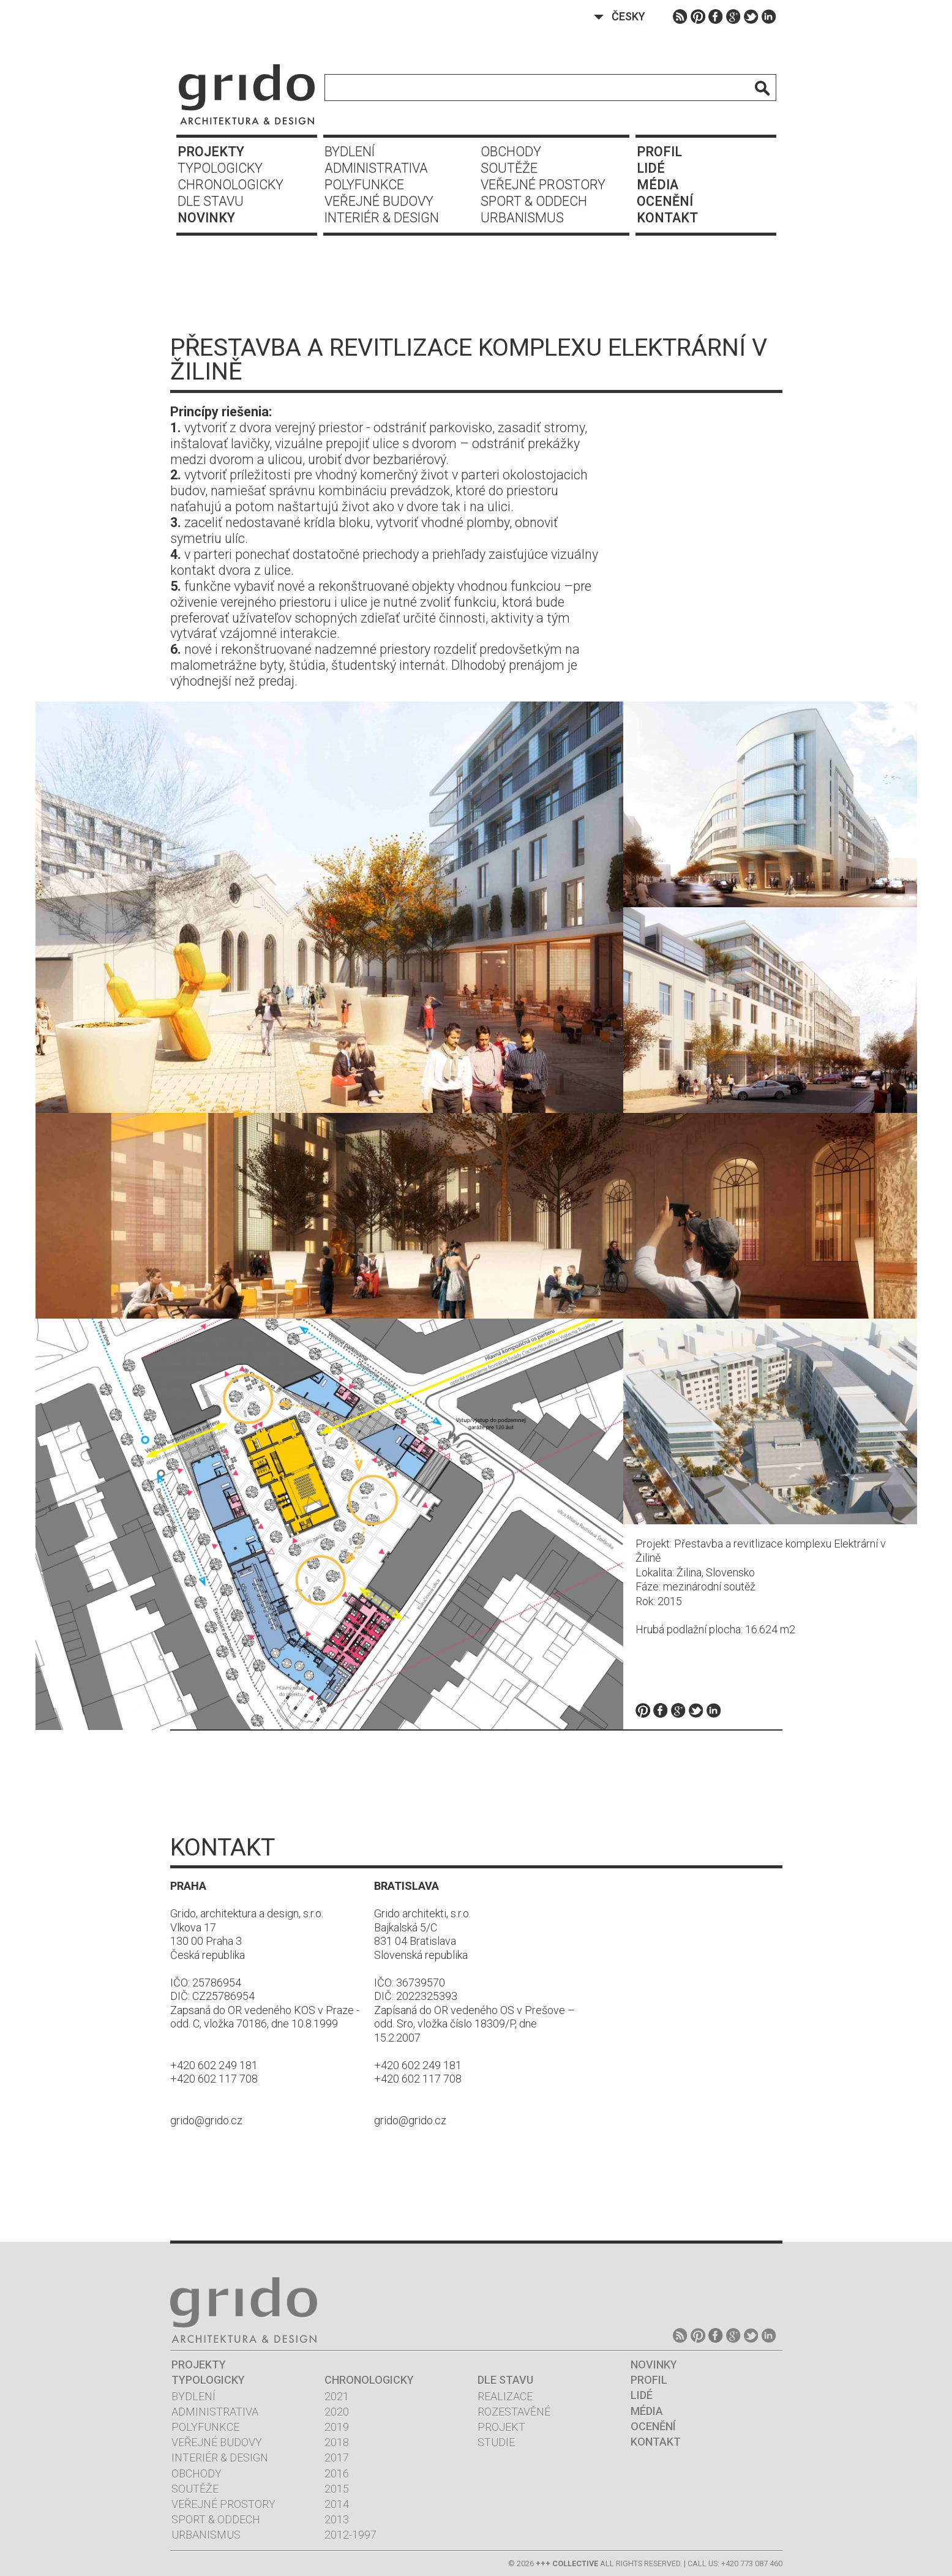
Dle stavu (211, 201)
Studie (496, 2442)
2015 (336, 2488)
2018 (336, 2442)
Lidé (651, 168)
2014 (336, 2504)
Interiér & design (381, 217)
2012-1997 (350, 2534)
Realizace (505, 2396)
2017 (336, 2457)
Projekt (501, 2427)
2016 (336, 2473)
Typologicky (220, 168)
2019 (336, 2427)
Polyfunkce (364, 184)
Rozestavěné (514, 2411)
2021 (336, 2396)
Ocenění (665, 201)
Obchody (511, 151)
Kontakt (667, 217)
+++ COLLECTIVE (567, 2563)
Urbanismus (522, 217)
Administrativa (376, 168)
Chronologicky (230, 184)
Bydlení (349, 151)
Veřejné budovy (378, 201)
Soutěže (509, 168)
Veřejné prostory (543, 184)
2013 (336, 2519)
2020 (336, 2411)
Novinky (206, 217)
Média (657, 184)
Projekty (211, 151)
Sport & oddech (534, 201)
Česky (628, 16)
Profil (659, 151)
